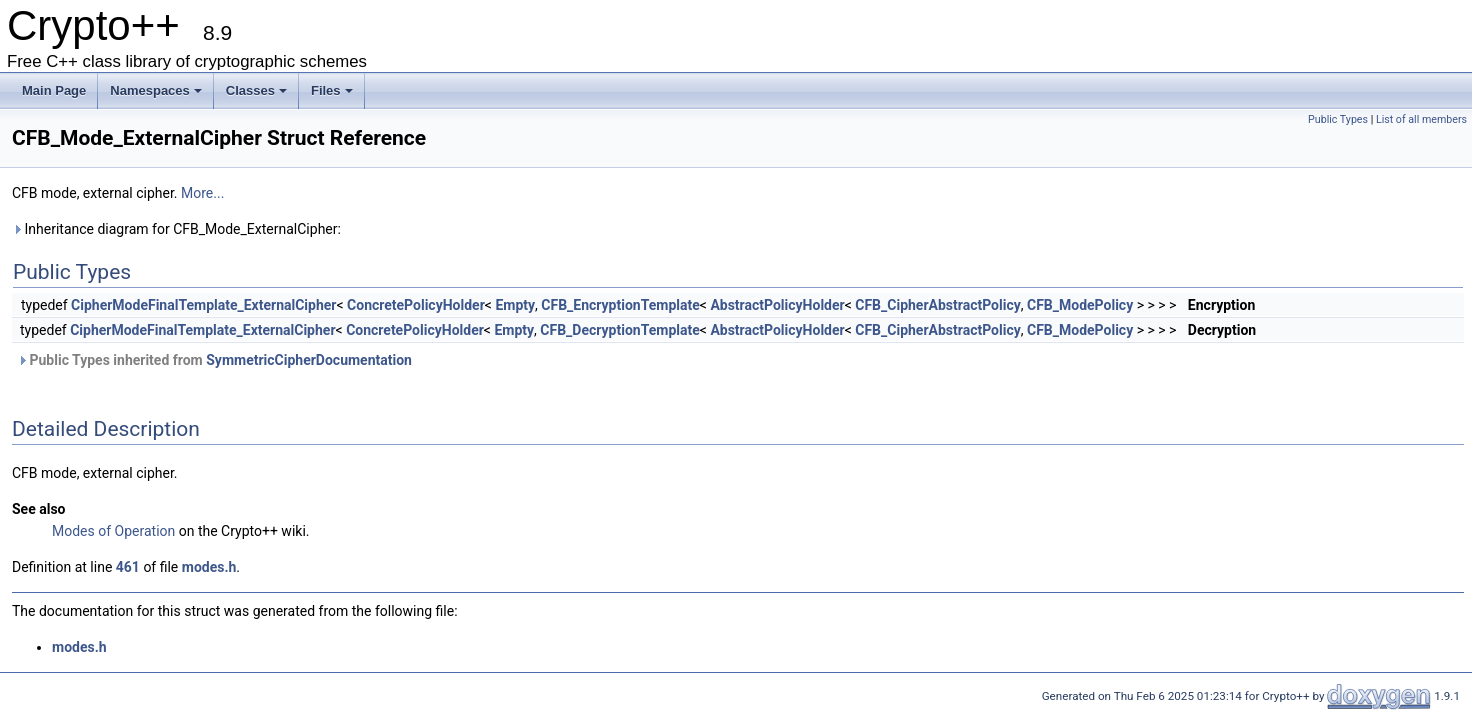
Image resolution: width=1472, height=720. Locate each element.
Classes (256, 90)
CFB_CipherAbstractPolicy (938, 305)
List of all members (1421, 119)
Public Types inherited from (214, 360)
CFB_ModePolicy (1080, 305)
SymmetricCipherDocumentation (309, 360)
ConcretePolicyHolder (416, 305)
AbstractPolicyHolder (777, 305)
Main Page (54, 90)
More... (202, 193)
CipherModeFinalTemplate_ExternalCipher (203, 305)
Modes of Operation (113, 531)
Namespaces (156, 90)
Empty (515, 305)
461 (128, 567)
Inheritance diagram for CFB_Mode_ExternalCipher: (176, 229)
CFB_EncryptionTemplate (620, 305)
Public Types (1338, 119)
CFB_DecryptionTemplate (619, 330)
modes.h (209, 567)
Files (332, 90)
